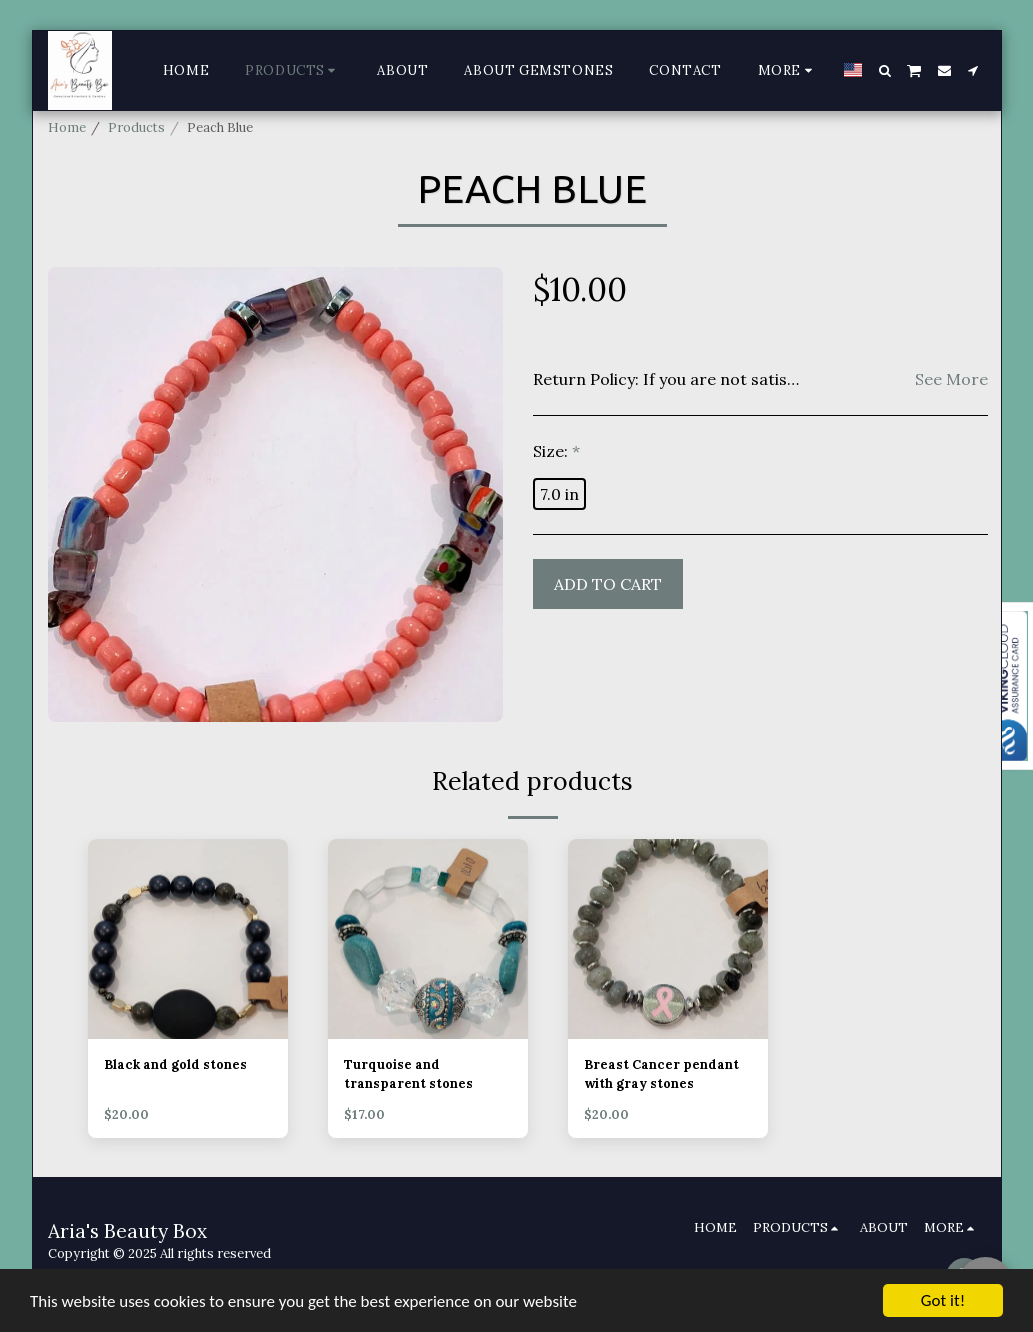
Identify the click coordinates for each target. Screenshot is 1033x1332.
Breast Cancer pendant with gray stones (661, 1074)
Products (136, 127)
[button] (884, 70)
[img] (188, 939)
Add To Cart (608, 584)
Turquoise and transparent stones (408, 1074)
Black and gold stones (175, 1064)
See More (951, 379)
